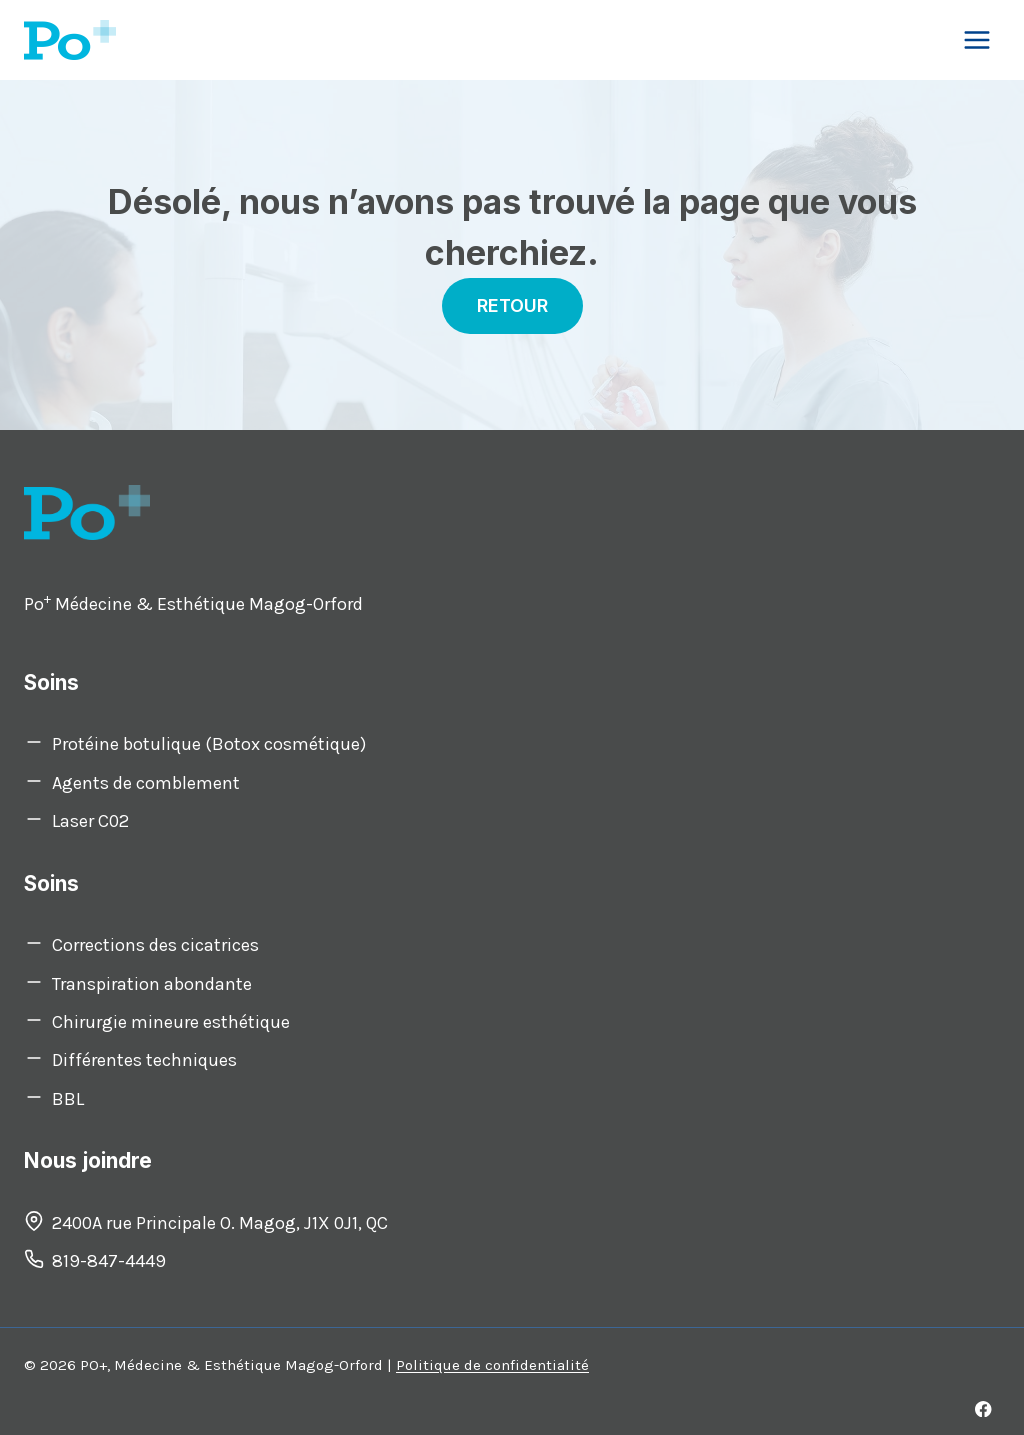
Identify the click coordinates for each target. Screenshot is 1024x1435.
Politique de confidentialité (492, 1365)
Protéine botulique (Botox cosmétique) (209, 744)
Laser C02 (90, 821)
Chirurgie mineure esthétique (171, 1022)
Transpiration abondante (152, 984)
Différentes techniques (144, 1060)
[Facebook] (983, 1408)
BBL (68, 1099)
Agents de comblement (146, 783)
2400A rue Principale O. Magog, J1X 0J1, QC (220, 1223)
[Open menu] (976, 39)
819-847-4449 (109, 1261)
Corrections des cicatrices (155, 945)
